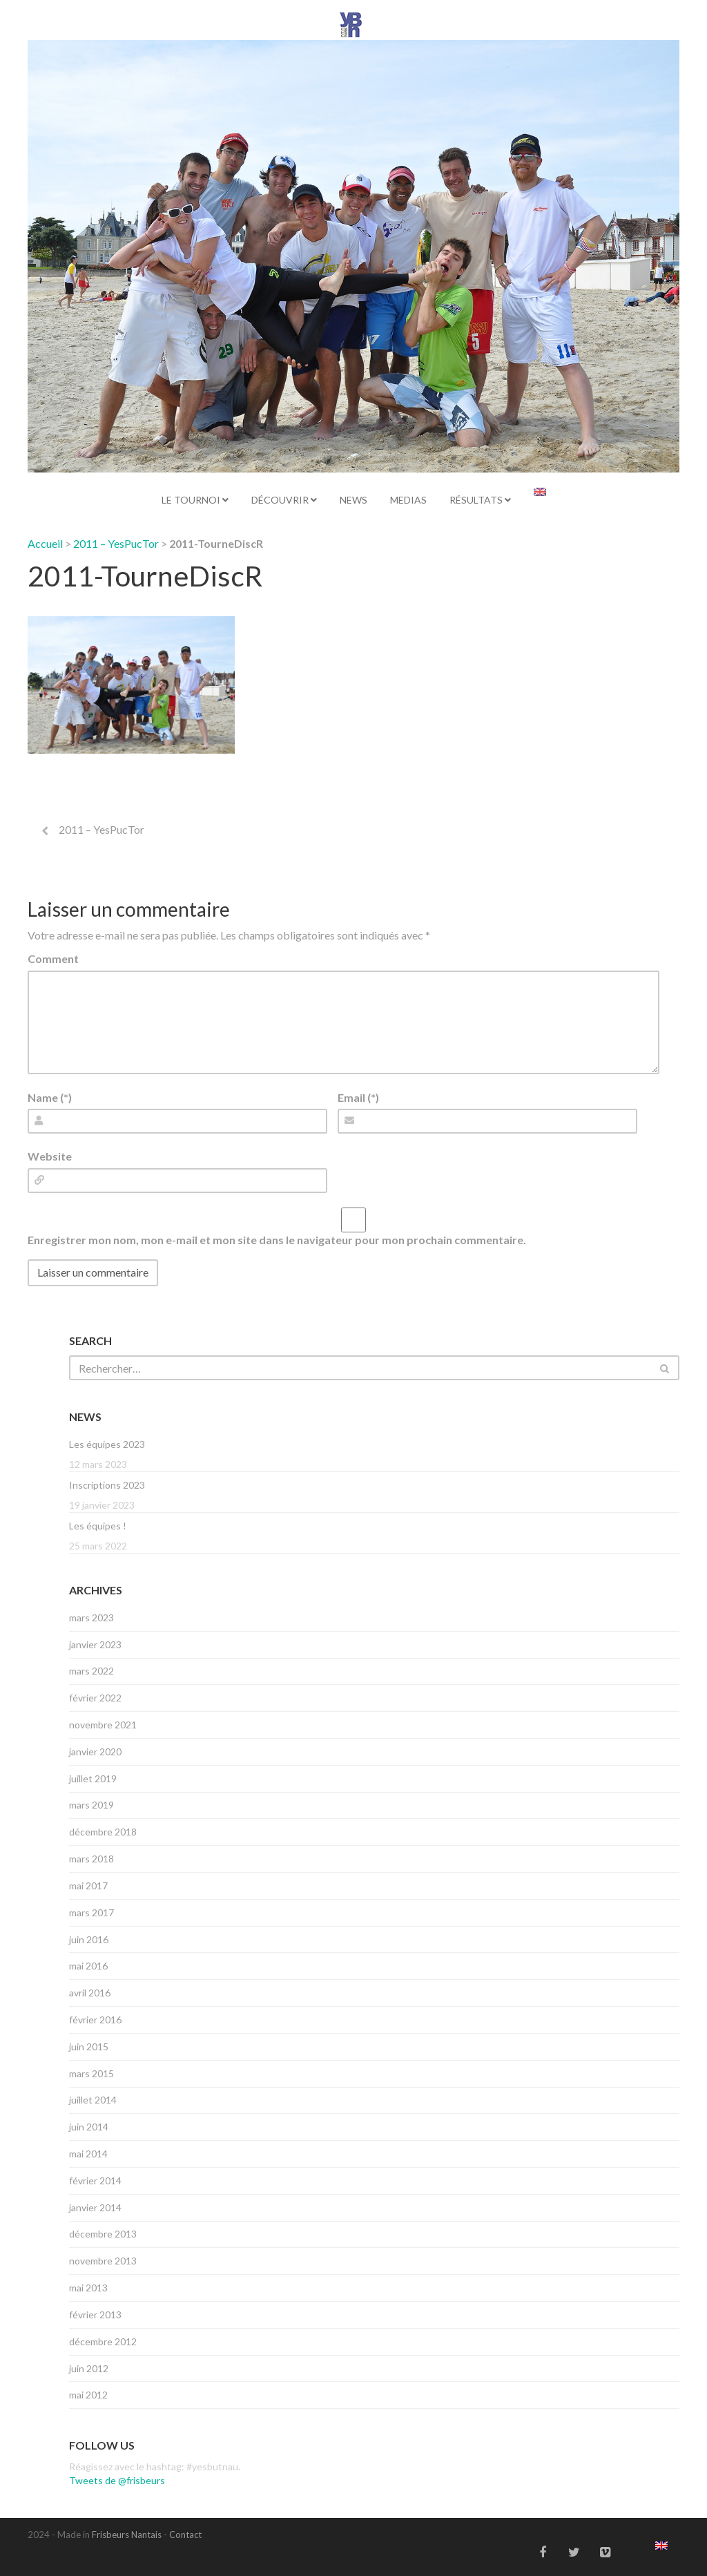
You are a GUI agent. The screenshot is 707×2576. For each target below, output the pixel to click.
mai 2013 (88, 2287)
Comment (53, 958)
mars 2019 (91, 1805)
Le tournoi (195, 500)
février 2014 (95, 2180)
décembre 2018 (103, 1832)
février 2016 (95, 2019)
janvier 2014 (95, 2207)
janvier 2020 (95, 1751)
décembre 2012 (103, 2341)
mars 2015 (91, 2073)
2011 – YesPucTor (116, 543)
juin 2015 (88, 2046)
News (353, 500)
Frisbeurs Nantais (127, 2534)
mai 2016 (88, 1966)
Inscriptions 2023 (107, 1485)
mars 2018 (91, 1858)
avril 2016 (89, 1992)
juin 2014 (88, 2127)
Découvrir (284, 500)
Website (50, 1156)
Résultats (480, 500)
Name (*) (50, 1097)
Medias (408, 500)
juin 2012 (88, 2368)
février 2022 (95, 1698)
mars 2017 (91, 1912)
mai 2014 (88, 2153)
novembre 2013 (103, 2261)
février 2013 (95, 2314)
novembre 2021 (103, 1724)
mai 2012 (88, 2395)
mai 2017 (88, 1885)
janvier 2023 (95, 1644)
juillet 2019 (93, 1778)
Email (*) (358, 1097)
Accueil (45, 543)
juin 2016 (88, 1939)
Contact (185, 2534)
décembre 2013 (103, 2234)
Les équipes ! (97, 1526)
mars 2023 (91, 1617)
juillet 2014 (93, 2100)
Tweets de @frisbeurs (117, 2480)
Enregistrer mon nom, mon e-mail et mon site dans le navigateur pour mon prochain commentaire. (277, 1239)
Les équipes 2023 (107, 1444)
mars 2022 (91, 1671)
